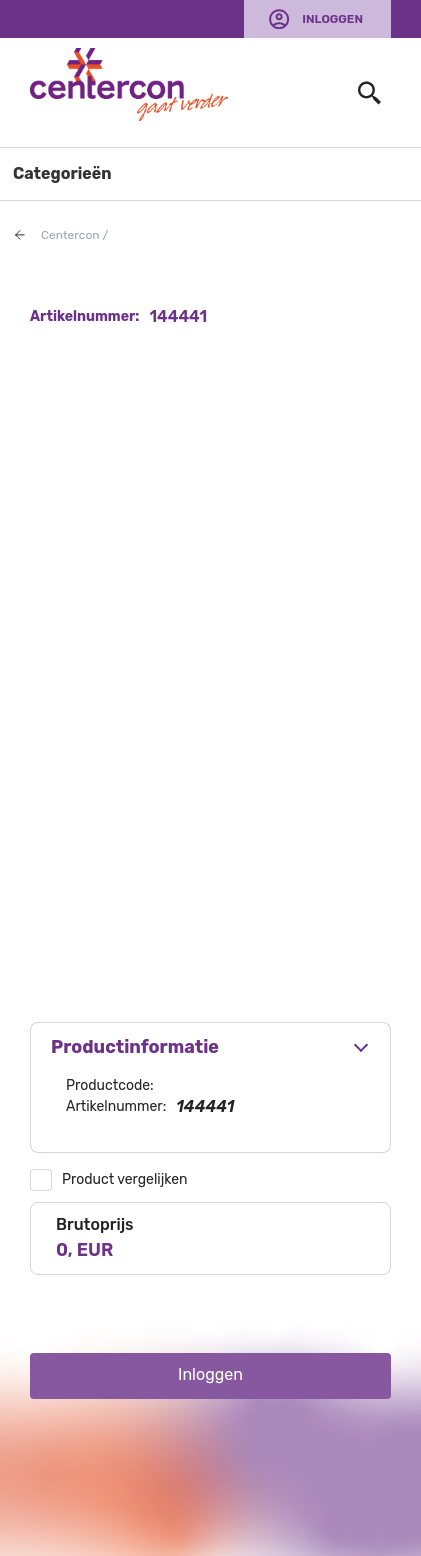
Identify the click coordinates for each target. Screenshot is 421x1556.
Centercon (70, 235)
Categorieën (62, 173)
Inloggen (332, 19)
